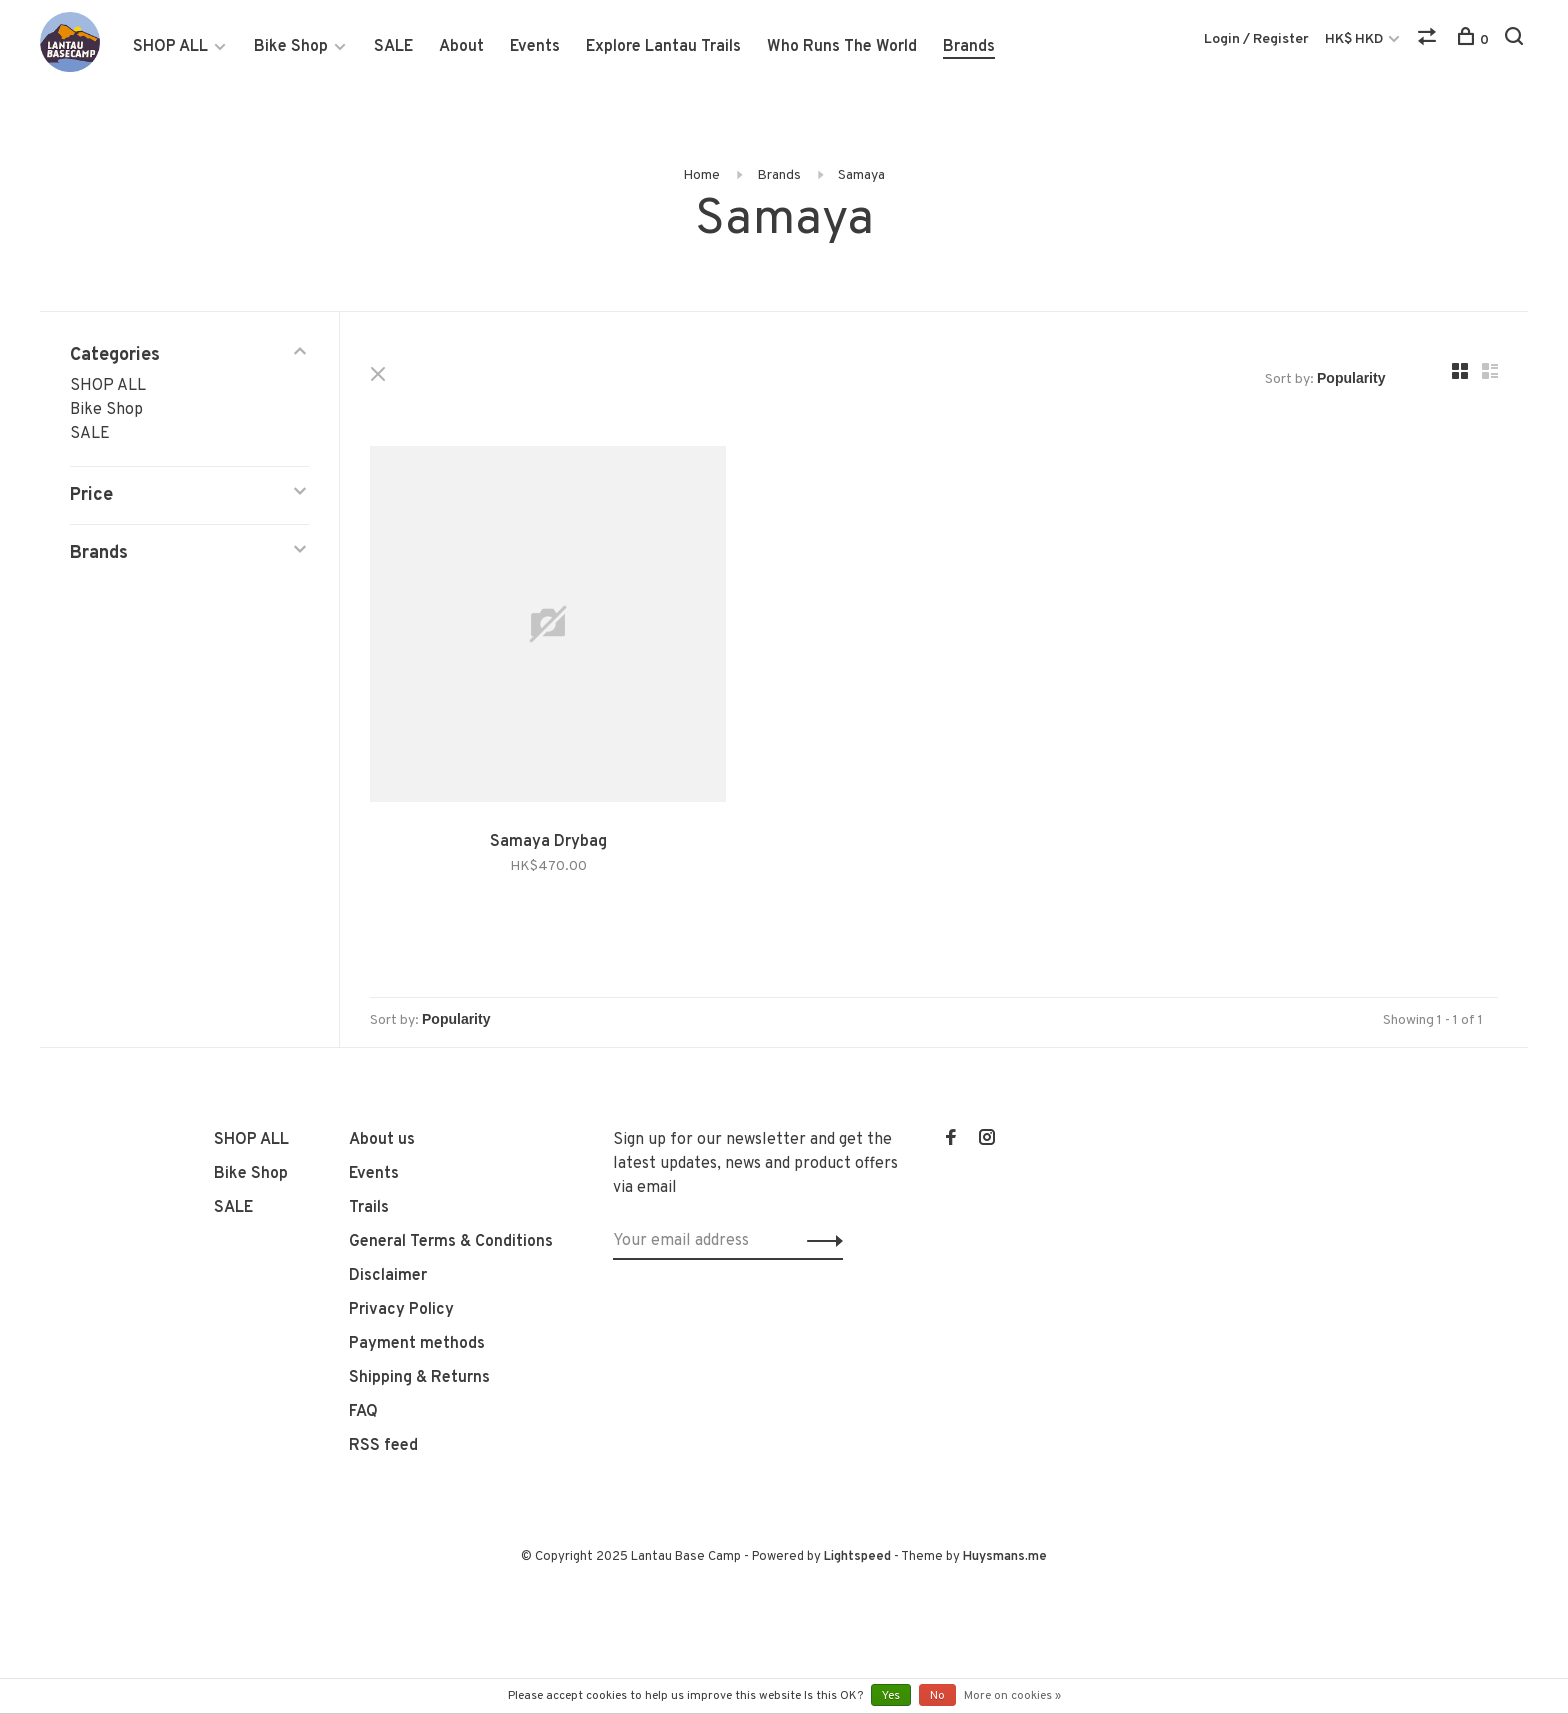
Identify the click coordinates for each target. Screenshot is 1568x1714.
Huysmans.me (1005, 1557)
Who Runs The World (842, 47)
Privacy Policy (401, 1310)
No (937, 1696)
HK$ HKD (1355, 39)
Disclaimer (388, 1276)
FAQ (363, 1412)
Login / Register (1256, 39)
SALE (393, 47)
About (461, 47)
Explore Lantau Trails (663, 47)
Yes (891, 1696)
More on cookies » (1012, 1696)
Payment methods (417, 1344)
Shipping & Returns (419, 1378)
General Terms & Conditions (451, 1242)
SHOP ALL (170, 47)
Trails (369, 1208)
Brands (969, 47)
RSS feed (383, 1446)
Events (535, 47)
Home (701, 175)
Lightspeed (857, 1557)
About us (382, 1140)
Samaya (861, 175)
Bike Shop (291, 47)
